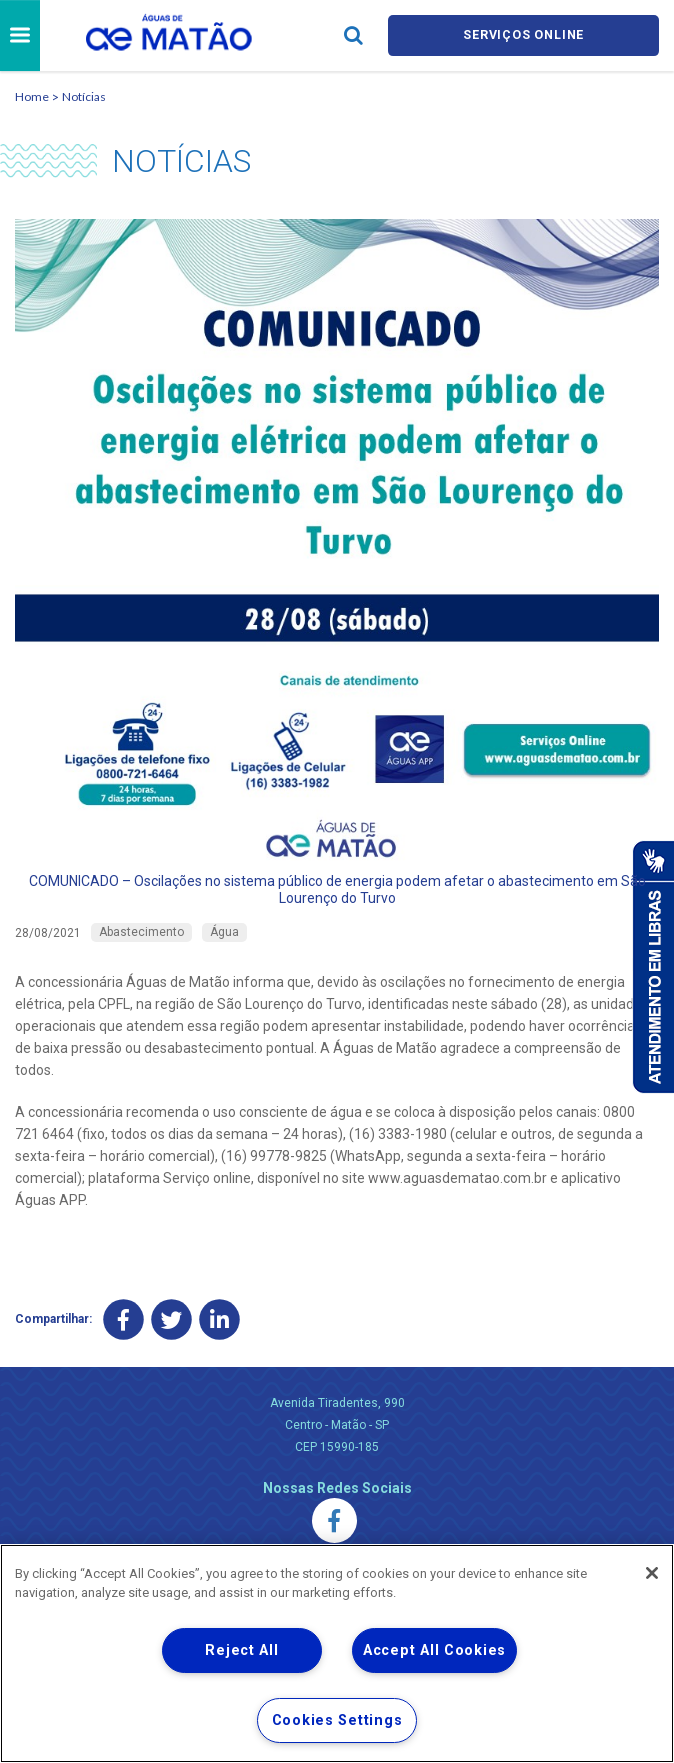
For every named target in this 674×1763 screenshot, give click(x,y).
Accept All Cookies (434, 1650)
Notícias (84, 96)
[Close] (652, 1573)
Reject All (241, 1650)
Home (32, 96)
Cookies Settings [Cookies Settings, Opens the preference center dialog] (337, 1720)
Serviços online (524, 35)
